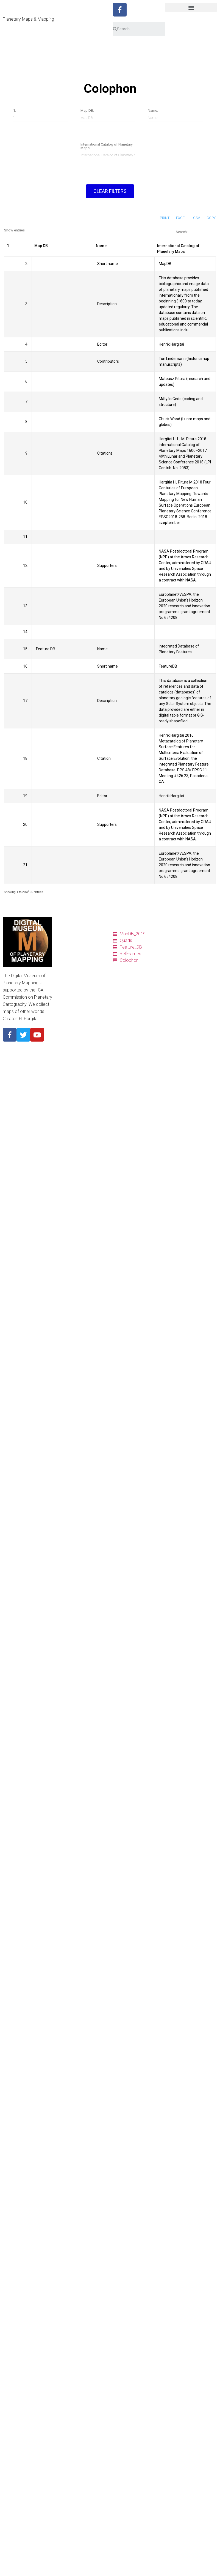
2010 (62, 1124)
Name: (153, 110)
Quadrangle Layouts (75, 992)
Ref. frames (68, 979)
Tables (63, 946)
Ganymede (67, 1091)
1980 (62, 1144)
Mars (62, 1071)
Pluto (62, 1104)
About (63, 1031)
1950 (62, 1164)
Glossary (66, 1005)
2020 (62, 1117)
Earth (62, 1064)
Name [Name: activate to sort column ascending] (101, 246)
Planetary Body (71, 1038)
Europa (64, 1084)
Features (65, 965)
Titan (62, 1098)
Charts (63, 952)
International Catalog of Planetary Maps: (106, 146)
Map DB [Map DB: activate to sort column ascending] (41, 246)
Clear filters (110, 191)
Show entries (14, 230)
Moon (63, 1058)
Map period (67, 1111)
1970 (62, 1150)
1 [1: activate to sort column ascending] (8, 246)
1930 (62, 1177)
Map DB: (87, 110)
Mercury (65, 1045)
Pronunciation (70, 1012)
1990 (62, 1137)
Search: (196, 232)
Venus (63, 1051)
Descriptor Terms (73, 1018)
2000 (62, 1131)
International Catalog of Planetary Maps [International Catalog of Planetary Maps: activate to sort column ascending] (178, 249)
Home (63, 932)
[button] (191, 7)
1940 (62, 1170)
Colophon (66, 972)
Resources (67, 985)
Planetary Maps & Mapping (28, 19)
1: (14, 110)
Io (59, 1078)
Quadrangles (69, 959)
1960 (62, 1157)
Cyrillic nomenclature (76, 1025)
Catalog (64, 939)
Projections (68, 998)
